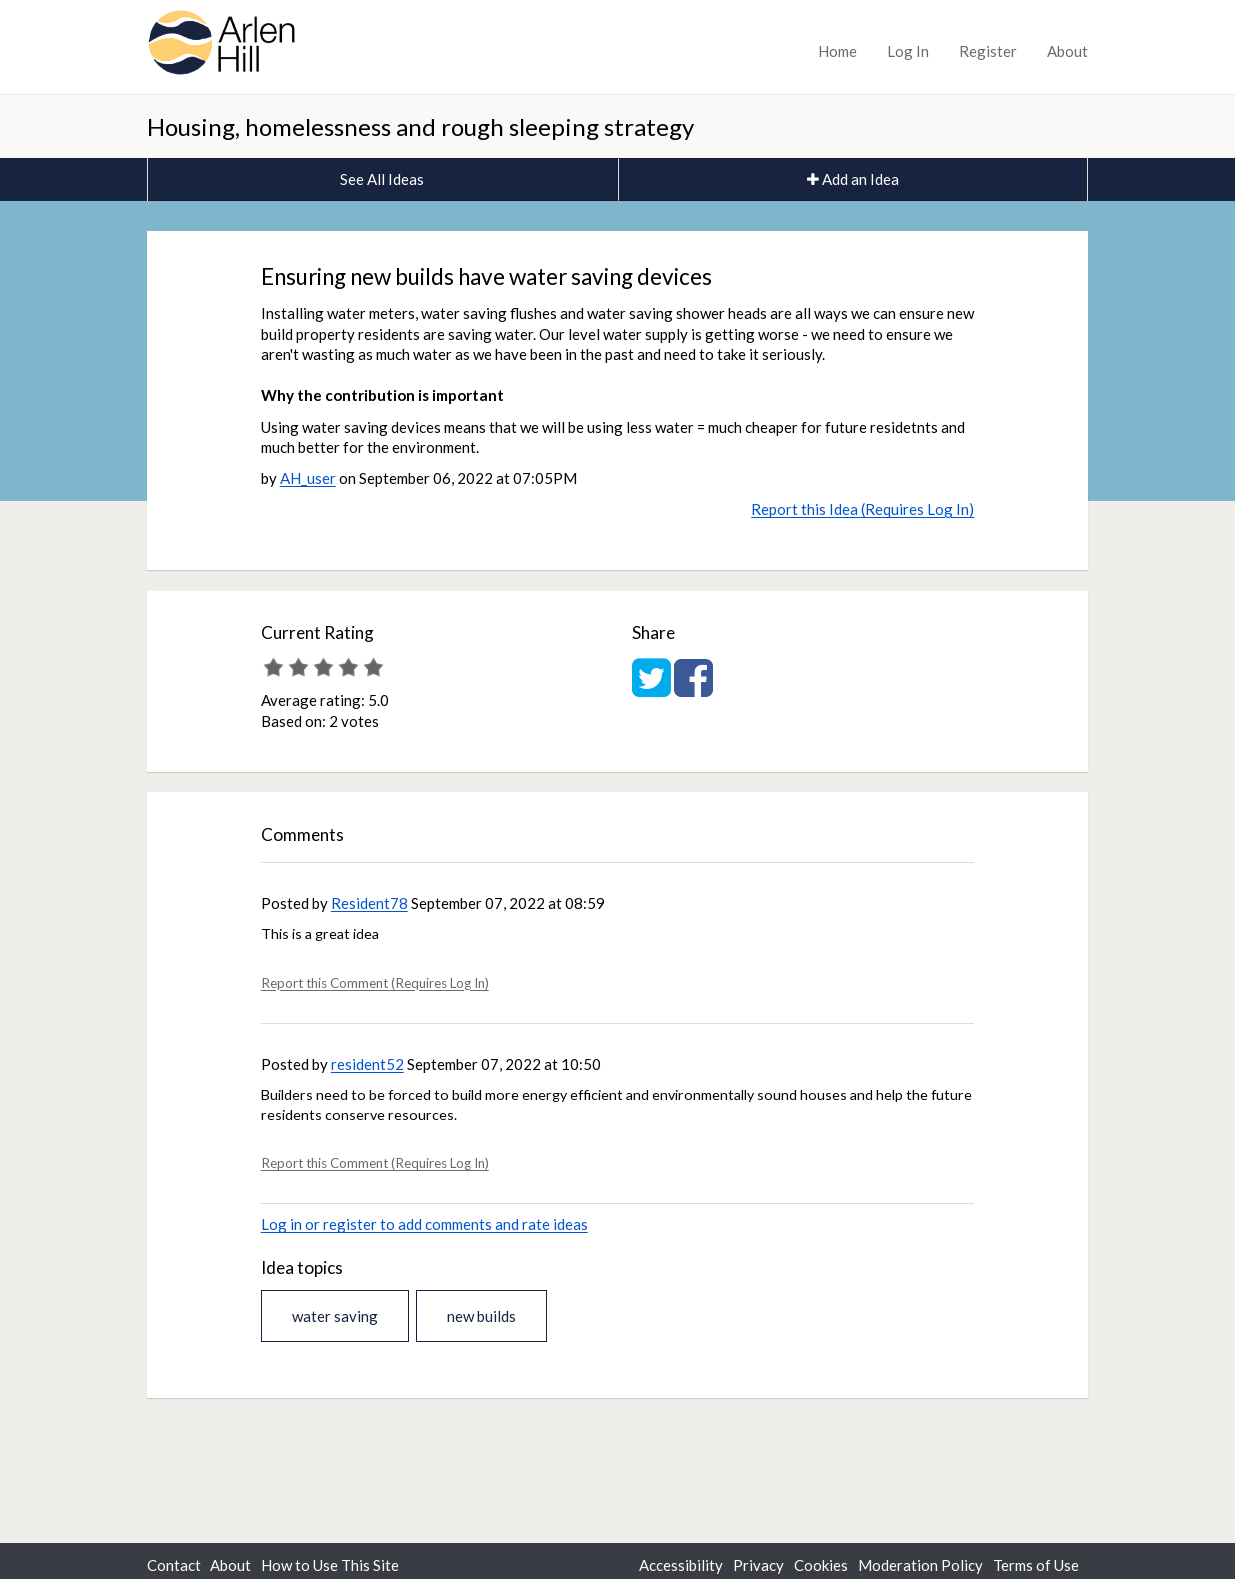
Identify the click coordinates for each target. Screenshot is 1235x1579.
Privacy (758, 1565)
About (1067, 51)
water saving (335, 1316)
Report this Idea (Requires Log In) (862, 509)
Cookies (821, 1565)
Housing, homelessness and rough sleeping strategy (420, 126)
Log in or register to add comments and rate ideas (424, 1224)
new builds (481, 1316)
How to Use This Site (330, 1565)
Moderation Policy (920, 1565)
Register (988, 51)
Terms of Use (1036, 1565)
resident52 (367, 1064)
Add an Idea (853, 179)
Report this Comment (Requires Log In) (375, 983)
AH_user (308, 478)
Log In (908, 51)
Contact (174, 1565)
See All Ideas (382, 179)
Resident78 (369, 903)
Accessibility (681, 1565)
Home (837, 51)
